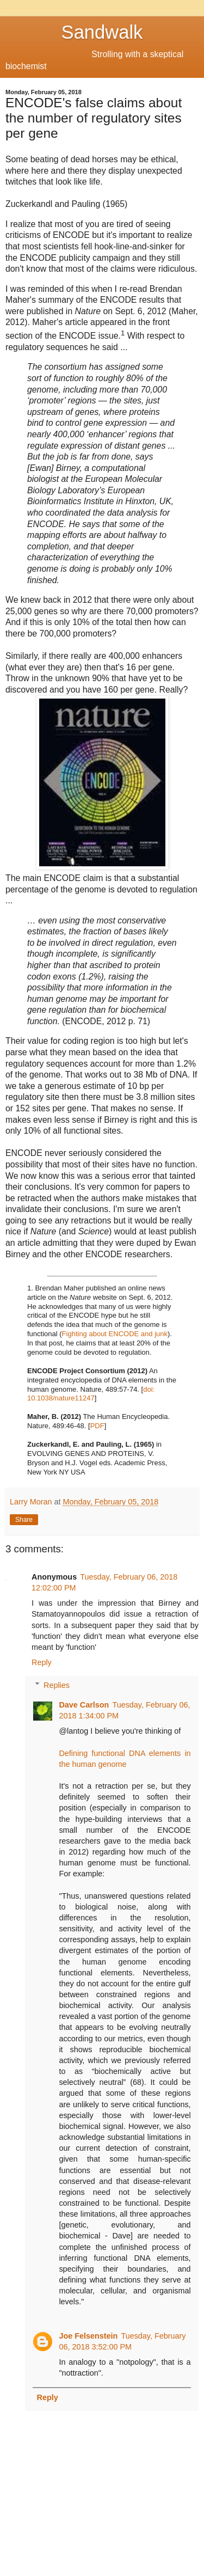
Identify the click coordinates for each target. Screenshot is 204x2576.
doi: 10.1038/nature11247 (90, 1394)
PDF (97, 1426)
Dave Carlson (84, 1704)
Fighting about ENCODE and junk (115, 1334)
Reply (42, 1662)
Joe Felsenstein (88, 2336)
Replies (57, 1685)
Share (24, 1519)
